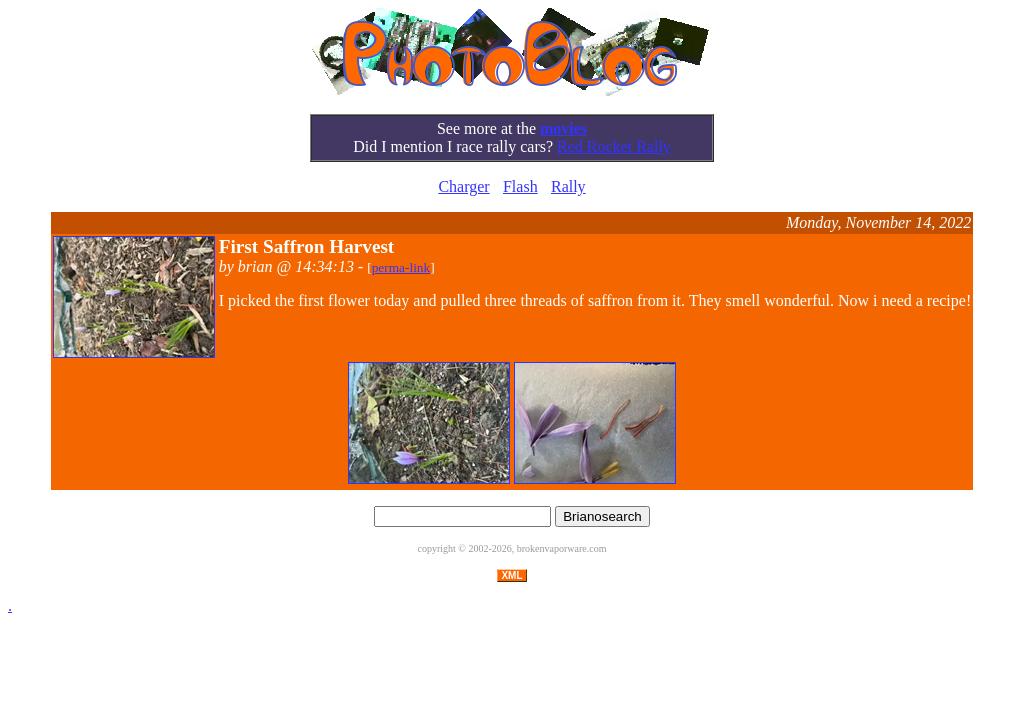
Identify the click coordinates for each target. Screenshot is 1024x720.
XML (511, 575)
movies (563, 128)
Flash (520, 186)
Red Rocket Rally (614, 146)
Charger (463, 186)
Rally (568, 186)
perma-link (401, 267)
